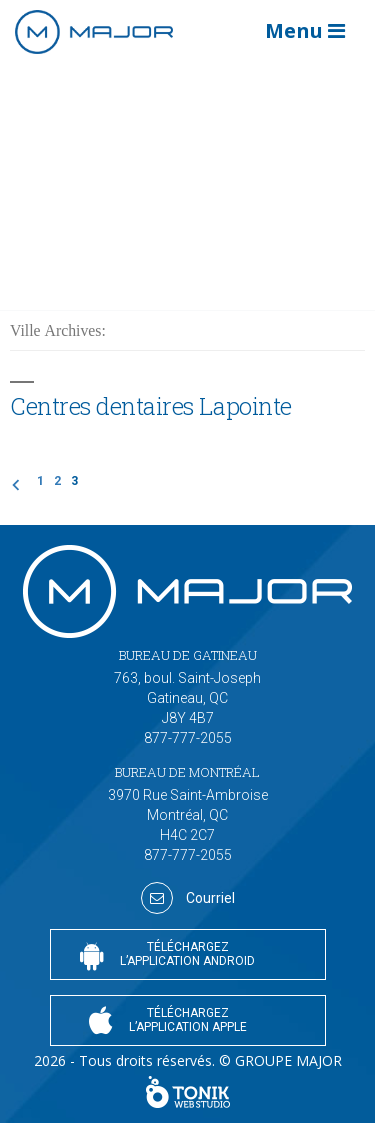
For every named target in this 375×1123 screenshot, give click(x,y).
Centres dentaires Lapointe (151, 405)
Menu (305, 30)
